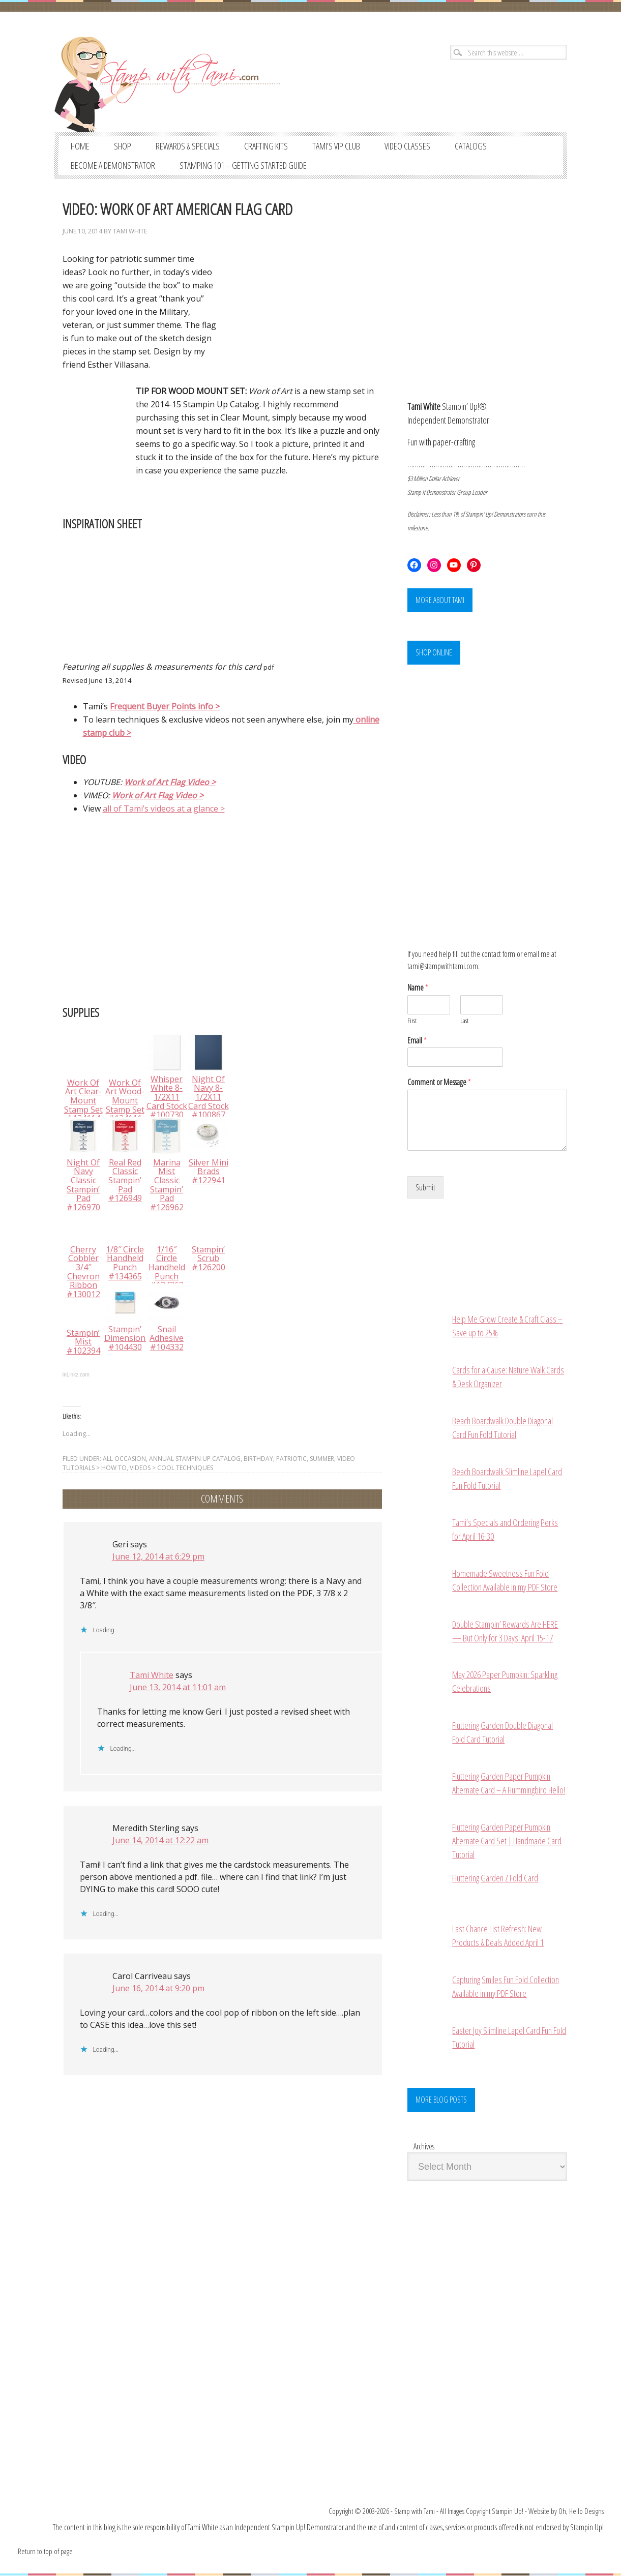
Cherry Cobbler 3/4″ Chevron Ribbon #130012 (83, 1272)
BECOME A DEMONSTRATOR (113, 165)
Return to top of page (45, 2552)
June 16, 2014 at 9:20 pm (158, 1988)
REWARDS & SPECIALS (188, 146)
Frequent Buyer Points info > (165, 706)
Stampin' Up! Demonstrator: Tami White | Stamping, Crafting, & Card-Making (177, 81)
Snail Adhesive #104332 (167, 1338)
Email (417, 1041)
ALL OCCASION (124, 1458)
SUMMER (322, 1458)
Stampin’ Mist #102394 (83, 1341)
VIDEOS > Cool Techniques (171, 1467)
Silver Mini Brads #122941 (208, 1171)
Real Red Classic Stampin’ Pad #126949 (125, 1180)
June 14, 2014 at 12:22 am (160, 1840)
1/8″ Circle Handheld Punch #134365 (125, 1263)
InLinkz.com (76, 1374)
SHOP (122, 146)
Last (464, 1021)
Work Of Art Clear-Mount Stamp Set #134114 (83, 1100)
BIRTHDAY (258, 1458)
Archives (423, 2147)
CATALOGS (471, 146)
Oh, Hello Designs (581, 2511)
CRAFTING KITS (266, 146)
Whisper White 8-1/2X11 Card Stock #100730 (166, 1096)
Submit (425, 1187)
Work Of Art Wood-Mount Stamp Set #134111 (124, 1100)
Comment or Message (439, 1083)
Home (80, 146)
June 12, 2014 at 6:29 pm (158, 1556)
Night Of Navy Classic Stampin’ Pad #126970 (83, 1185)
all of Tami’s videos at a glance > (164, 808)
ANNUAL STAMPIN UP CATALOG (195, 1458)
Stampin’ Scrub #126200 (208, 1258)
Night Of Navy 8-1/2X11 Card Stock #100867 (208, 1096)
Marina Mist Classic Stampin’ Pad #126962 (167, 1185)
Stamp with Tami (414, 2511)
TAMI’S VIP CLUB (336, 146)
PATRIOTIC (291, 1458)
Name (417, 988)
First (412, 1021)
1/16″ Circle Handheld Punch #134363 (167, 1267)
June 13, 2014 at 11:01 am (178, 1687)
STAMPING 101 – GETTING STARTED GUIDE (243, 165)
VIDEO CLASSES (407, 146)
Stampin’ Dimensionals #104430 (130, 1338)
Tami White (130, 231)
